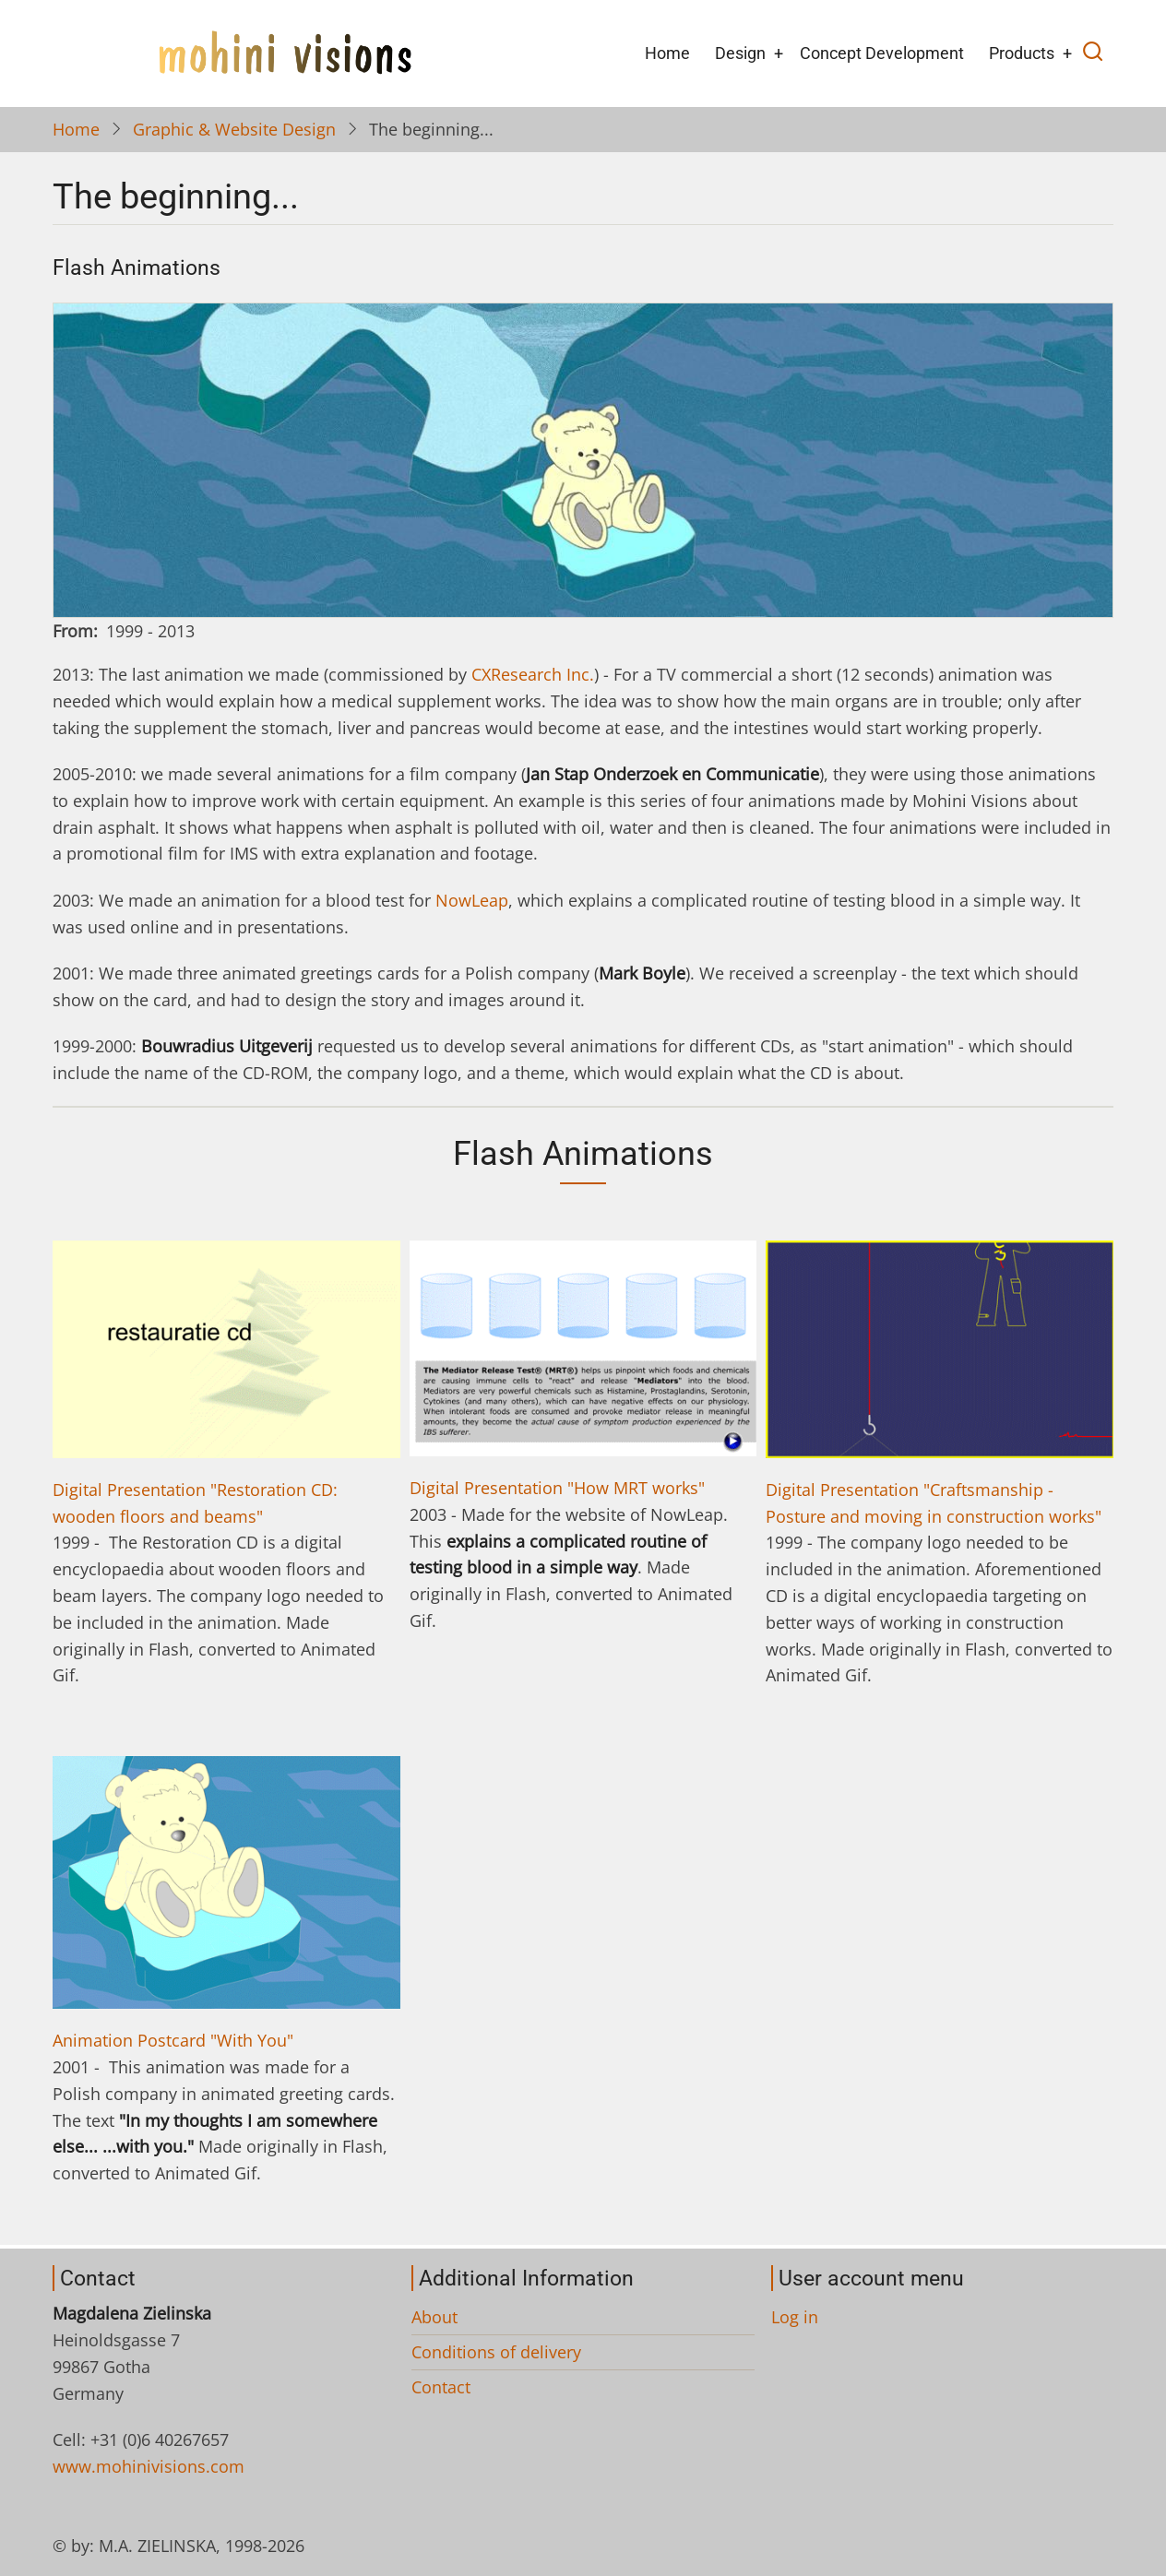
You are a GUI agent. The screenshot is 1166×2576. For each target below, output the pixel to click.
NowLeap (471, 900)
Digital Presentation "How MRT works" (557, 1488)
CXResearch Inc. (532, 674)
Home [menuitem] (667, 53)
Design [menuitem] (740, 53)
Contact (440, 2387)
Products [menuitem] (1021, 53)
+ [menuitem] (778, 53)
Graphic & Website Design (234, 129)
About (434, 2317)
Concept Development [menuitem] (882, 53)
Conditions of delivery (496, 2352)
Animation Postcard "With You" (173, 2040)
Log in (794, 2317)
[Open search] (1092, 53)
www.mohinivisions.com (148, 2466)
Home (76, 129)
